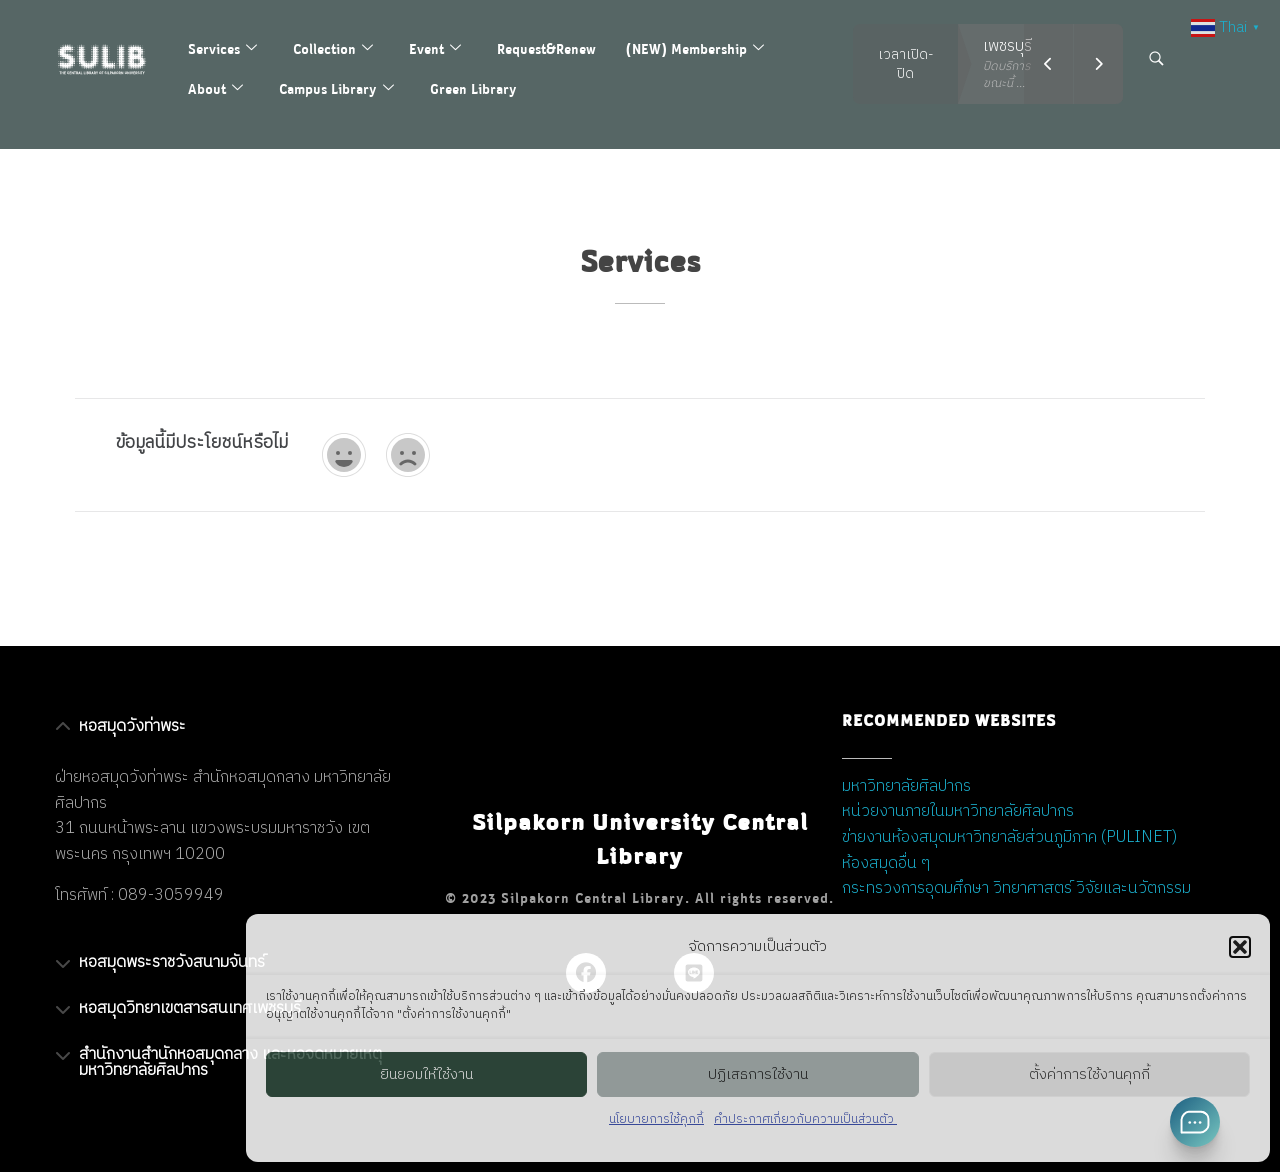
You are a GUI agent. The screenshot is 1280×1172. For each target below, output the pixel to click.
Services (222, 48)
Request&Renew (546, 48)
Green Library (473, 88)
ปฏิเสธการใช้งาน (758, 1074)
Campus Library (336, 88)
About (215, 88)
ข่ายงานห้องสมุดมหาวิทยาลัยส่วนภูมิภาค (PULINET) (1009, 837)
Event (435, 48)
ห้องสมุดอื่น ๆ (886, 863)
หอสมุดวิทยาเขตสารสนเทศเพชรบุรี (190, 1008)
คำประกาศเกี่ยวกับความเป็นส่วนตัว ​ (805, 1119)
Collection (333, 48)
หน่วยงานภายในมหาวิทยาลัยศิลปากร (958, 811)
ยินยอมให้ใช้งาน (426, 1074)
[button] (1240, 947)
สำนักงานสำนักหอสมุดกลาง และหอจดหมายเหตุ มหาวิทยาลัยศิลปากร (230, 1062)
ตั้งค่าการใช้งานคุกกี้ (1089, 1074)
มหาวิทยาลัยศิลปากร (906, 786)
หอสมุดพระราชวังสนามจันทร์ (172, 962)
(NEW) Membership (695, 48)
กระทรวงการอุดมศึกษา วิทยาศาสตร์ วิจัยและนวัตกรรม (1016, 888)
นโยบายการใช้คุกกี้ (656, 1119)
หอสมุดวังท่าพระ (132, 726)
